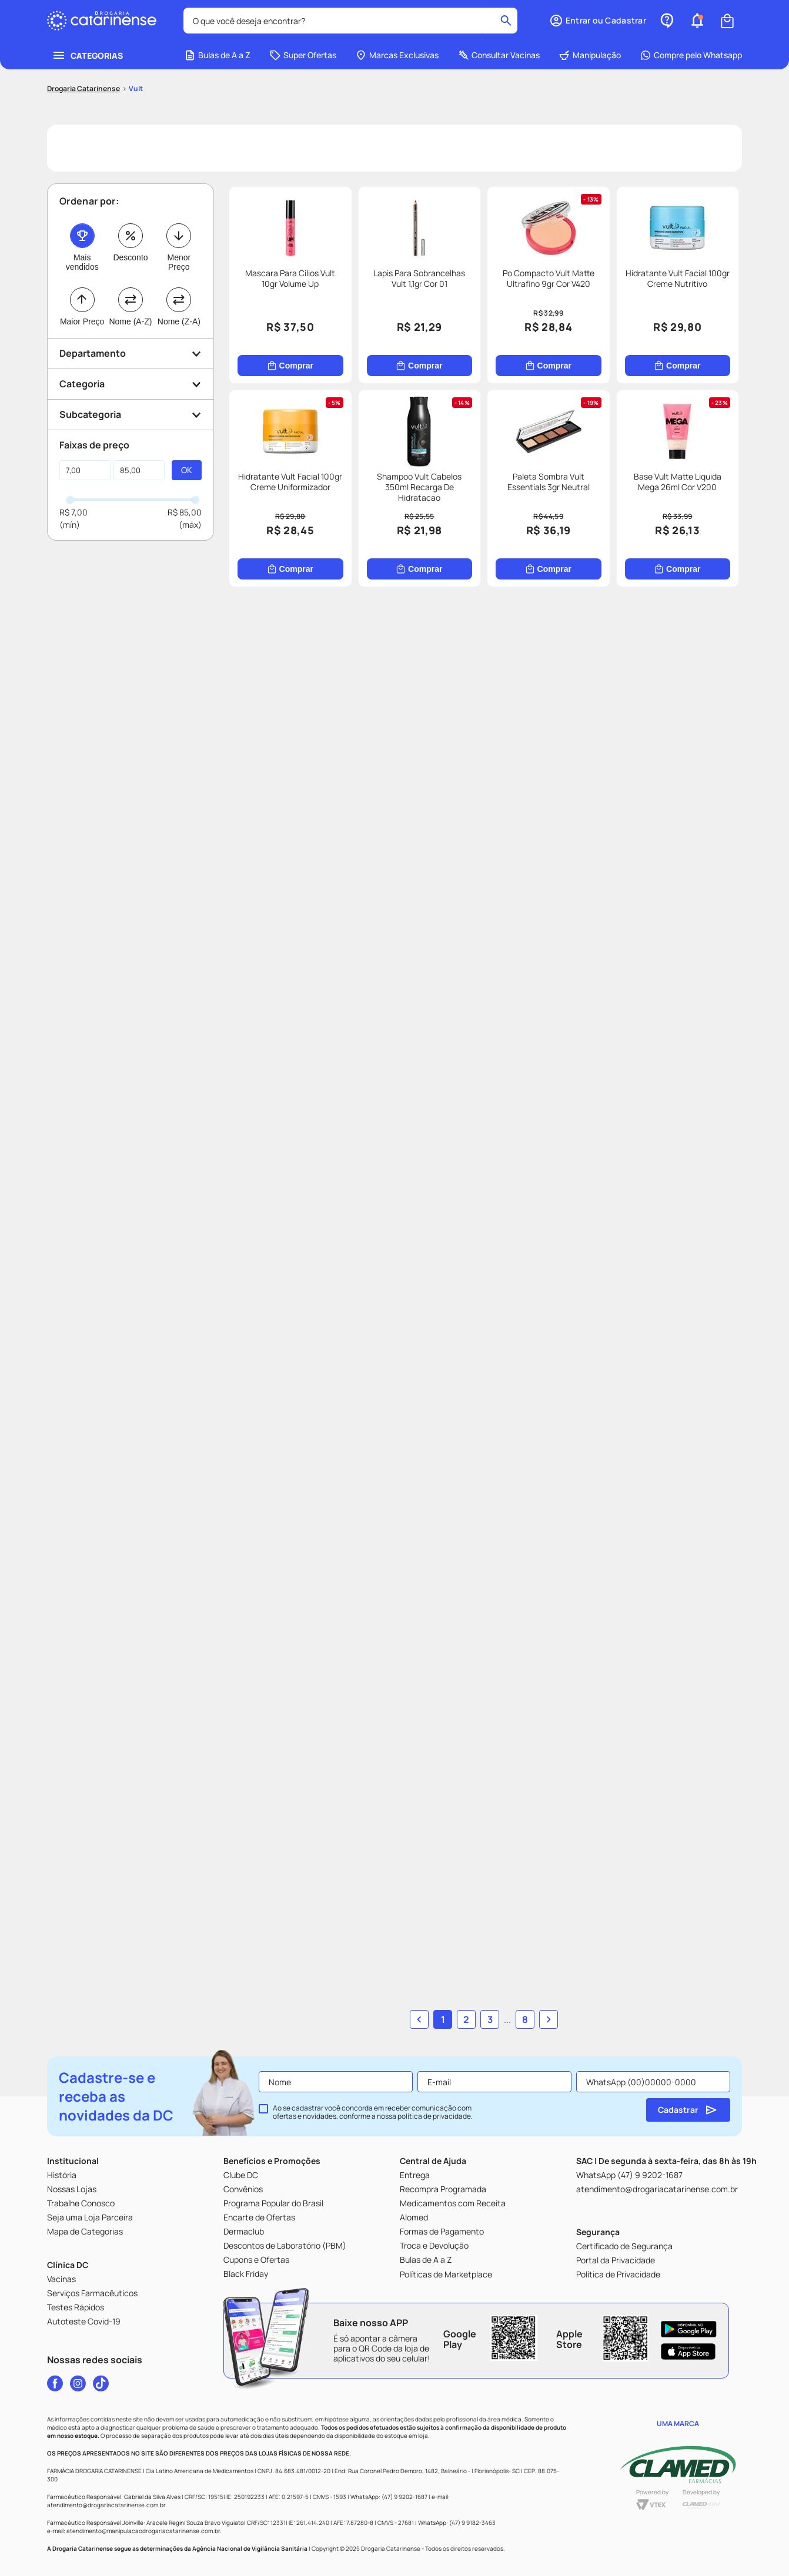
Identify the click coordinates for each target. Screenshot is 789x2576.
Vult (136, 88)
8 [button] (525, 2019)
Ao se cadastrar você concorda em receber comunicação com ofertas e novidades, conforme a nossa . (373, 2112)
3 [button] (490, 2019)
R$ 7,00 (73, 512)
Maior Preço (82, 321)
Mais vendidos (82, 262)
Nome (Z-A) (179, 321)
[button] (597, 20)
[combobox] (350, 20)
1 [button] (443, 2019)
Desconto (130, 257)
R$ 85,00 (185, 512)
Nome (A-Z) (130, 321)
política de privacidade (434, 2116)
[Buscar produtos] (505, 21)
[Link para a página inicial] (83, 88)
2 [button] (466, 2019)
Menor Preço (178, 262)
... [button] (507, 2019)
